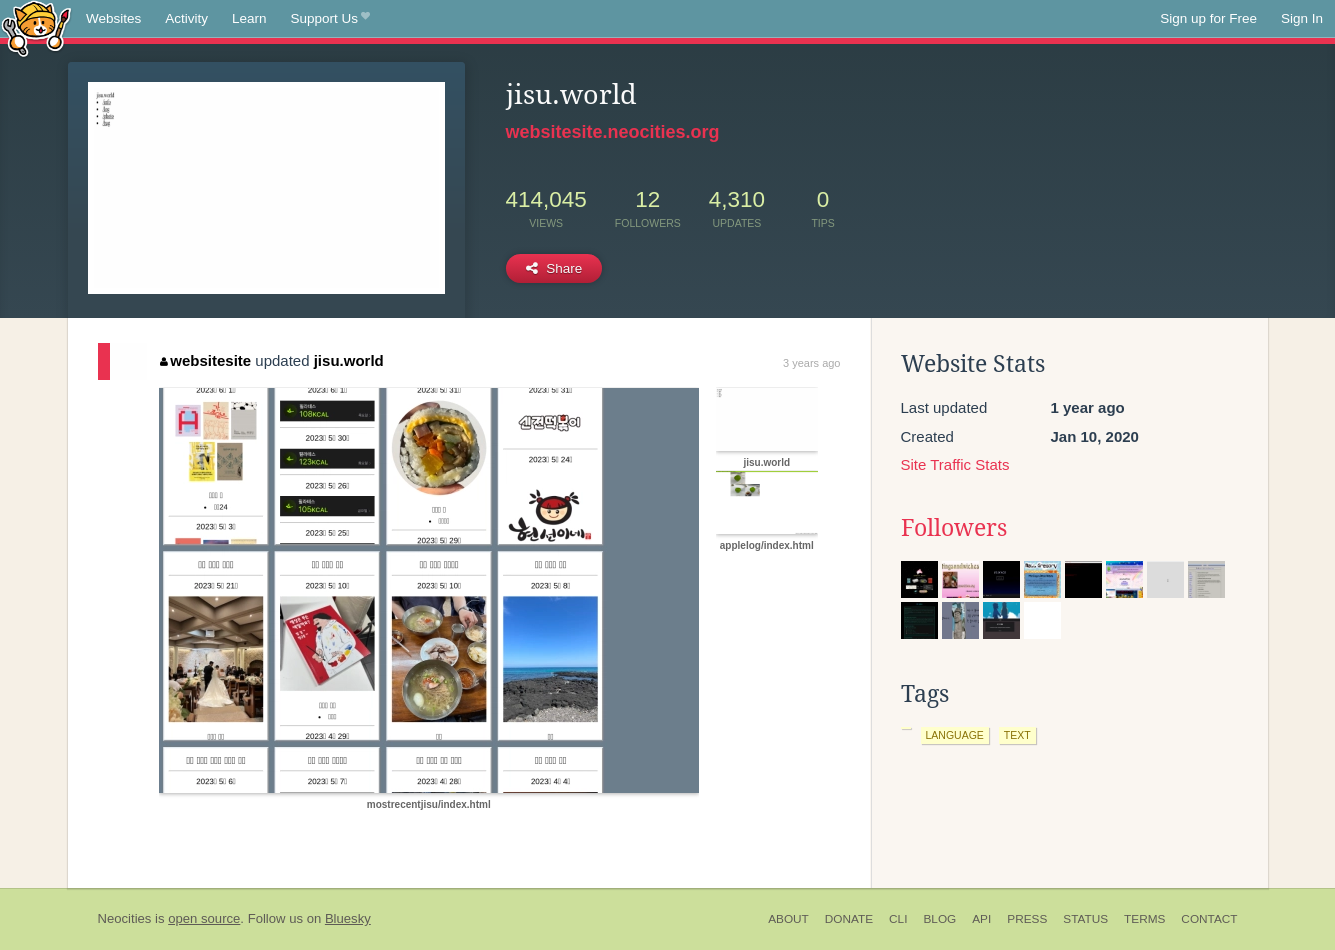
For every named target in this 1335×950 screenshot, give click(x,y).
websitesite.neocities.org (613, 132)
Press (1027, 919)
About (788, 919)
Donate (849, 919)
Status (1085, 919)
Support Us (330, 19)
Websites (113, 18)
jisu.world (349, 360)
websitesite (205, 360)
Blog (939, 919)
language (955, 735)
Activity (186, 18)
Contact (1209, 919)
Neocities (125, 918)
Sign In (1302, 18)
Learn (249, 18)
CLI (898, 919)
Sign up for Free (1208, 18)
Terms (1144, 919)
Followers (954, 528)
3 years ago (811, 363)
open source (204, 918)
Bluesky (348, 918)
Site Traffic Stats (955, 464)
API (981, 919)
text (1017, 735)
